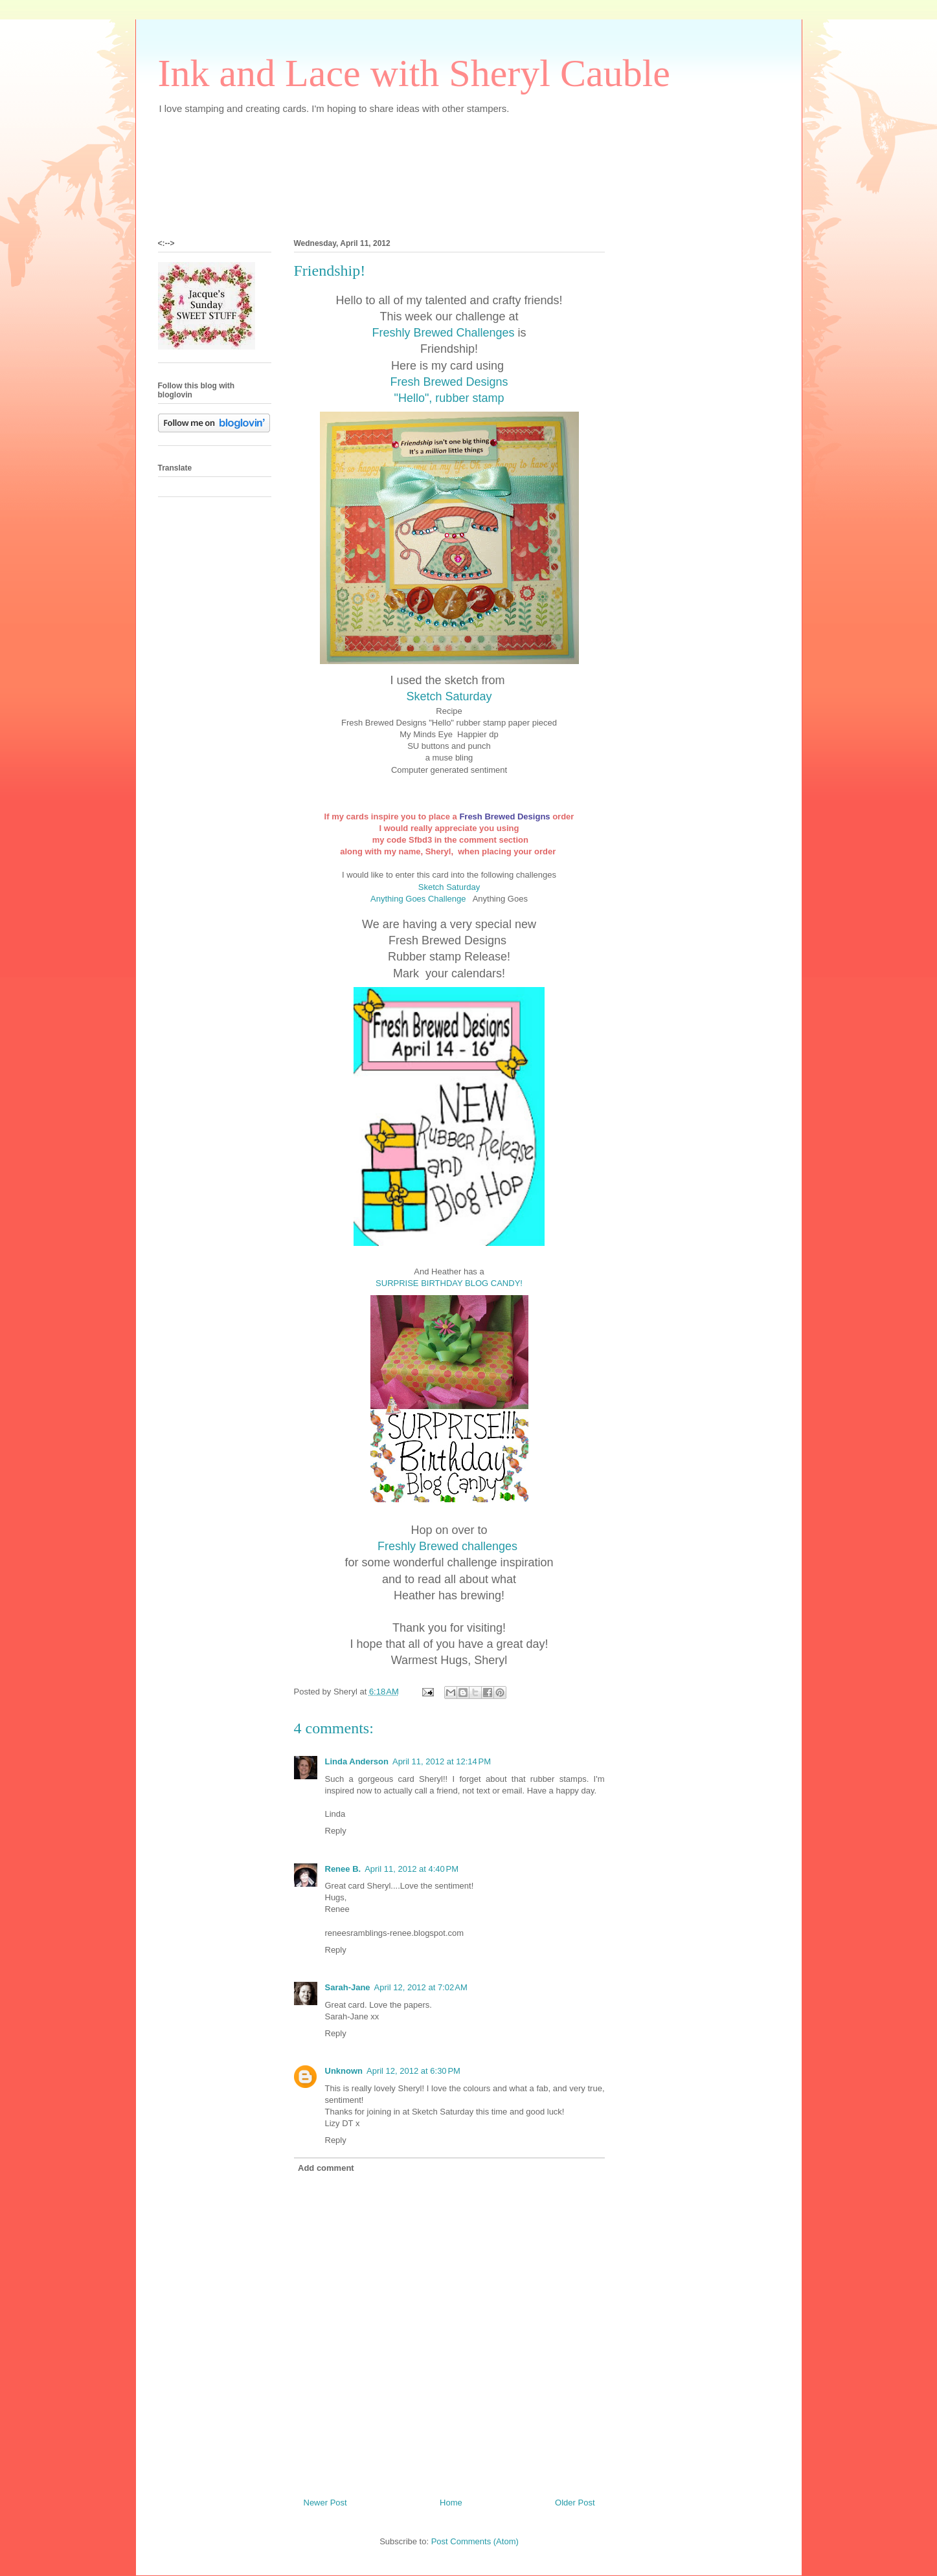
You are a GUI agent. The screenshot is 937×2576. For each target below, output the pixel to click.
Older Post (574, 2502)
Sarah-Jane (347, 1987)
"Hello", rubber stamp (449, 398)
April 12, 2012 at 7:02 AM (421, 1987)
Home (451, 2502)
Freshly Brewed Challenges (443, 332)
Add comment (326, 2168)
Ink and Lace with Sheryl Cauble (414, 73)
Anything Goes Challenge (420, 899)
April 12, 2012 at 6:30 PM (413, 2071)
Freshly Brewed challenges (449, 1546)
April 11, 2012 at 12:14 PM (441, 1761)
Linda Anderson (357, 1761)
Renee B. (343, 1869)
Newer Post (325, 2502)
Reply (335, 1831)
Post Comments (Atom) (475, 2541)
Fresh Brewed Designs (449, 381)
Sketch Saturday (448, 696)
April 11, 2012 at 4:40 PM (411, 1869)
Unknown (344, 2071)
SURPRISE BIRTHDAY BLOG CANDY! (449, 1283)
